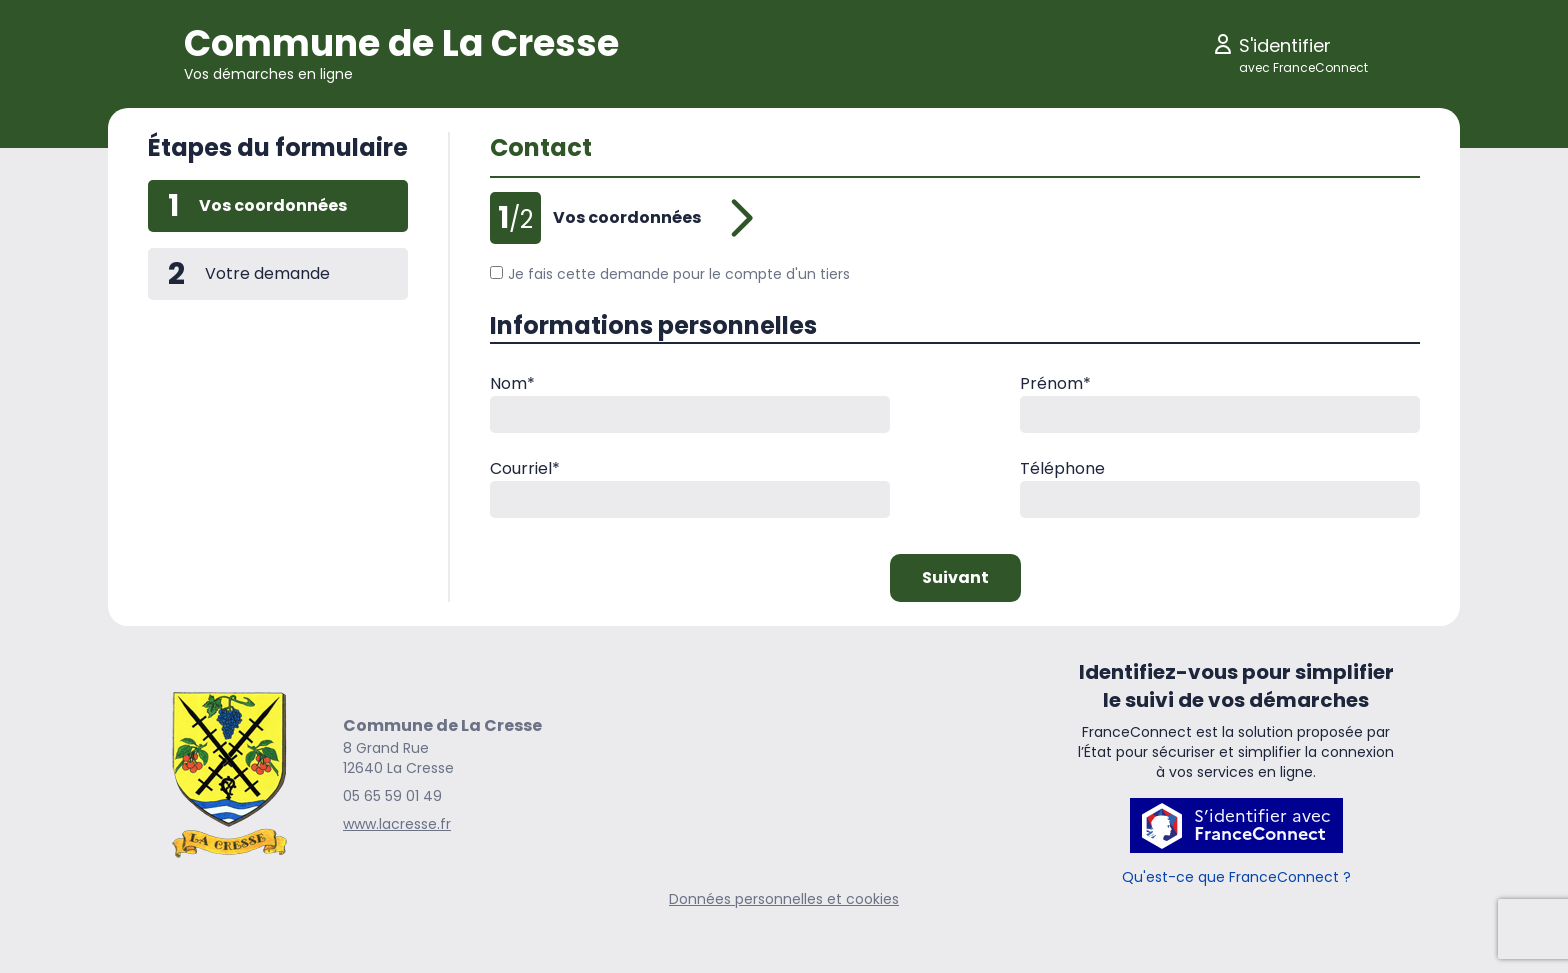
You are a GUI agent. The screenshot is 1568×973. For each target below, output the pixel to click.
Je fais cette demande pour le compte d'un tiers (670, 274)
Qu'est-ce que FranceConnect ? (1236, 877)
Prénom (1055, 383)
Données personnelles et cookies (784, 899)
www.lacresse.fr (397, 824)
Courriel (525, 468)
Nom (512, 383)
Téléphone (1062, 468)
